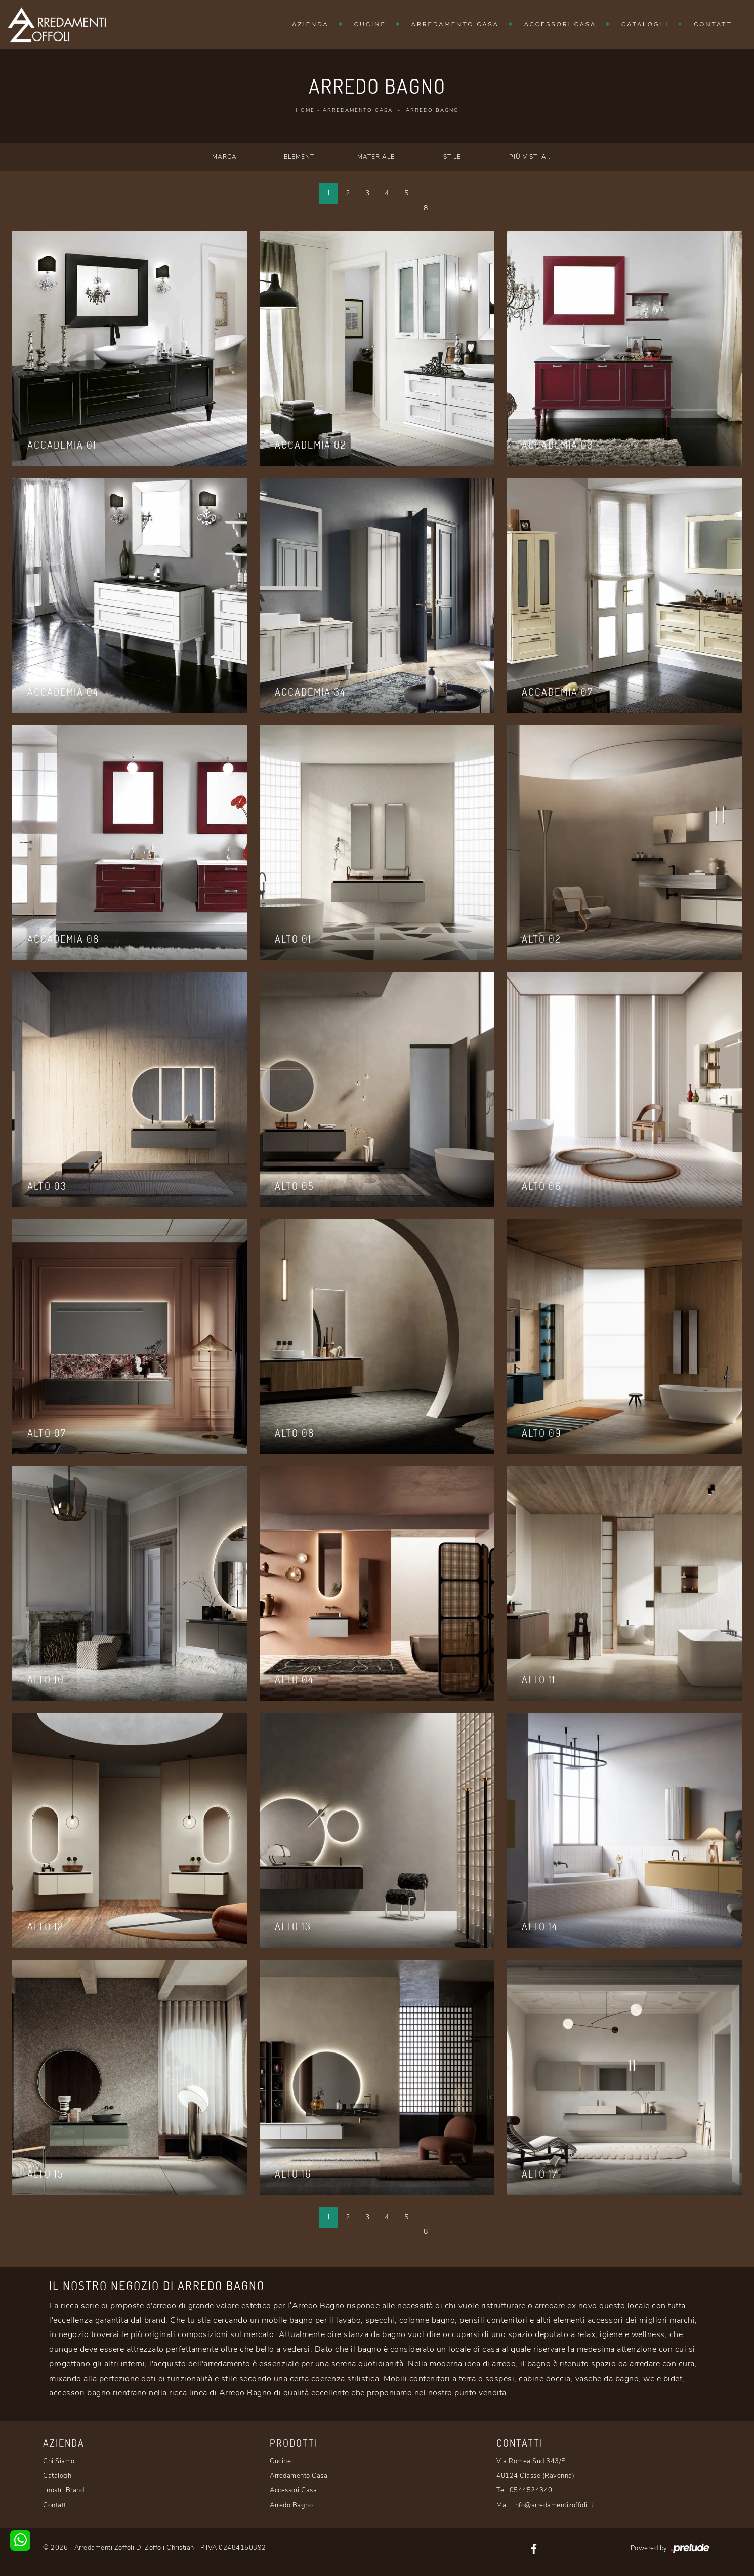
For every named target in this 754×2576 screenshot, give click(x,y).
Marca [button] (224, 157)
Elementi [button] (300, 157)
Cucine (370, 24)
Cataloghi (644, 24)
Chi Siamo (59, 2461)
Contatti (714, 24)
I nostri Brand (63, 2490)
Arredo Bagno (432, 110)
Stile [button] (452, 157)
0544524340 (531, 2490)
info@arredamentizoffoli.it (553, 2505)
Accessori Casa (560, 24)
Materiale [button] (376, 157)
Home (305, 110)
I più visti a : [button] (528, 157)
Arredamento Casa (455, 24)
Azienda (310, 24)
